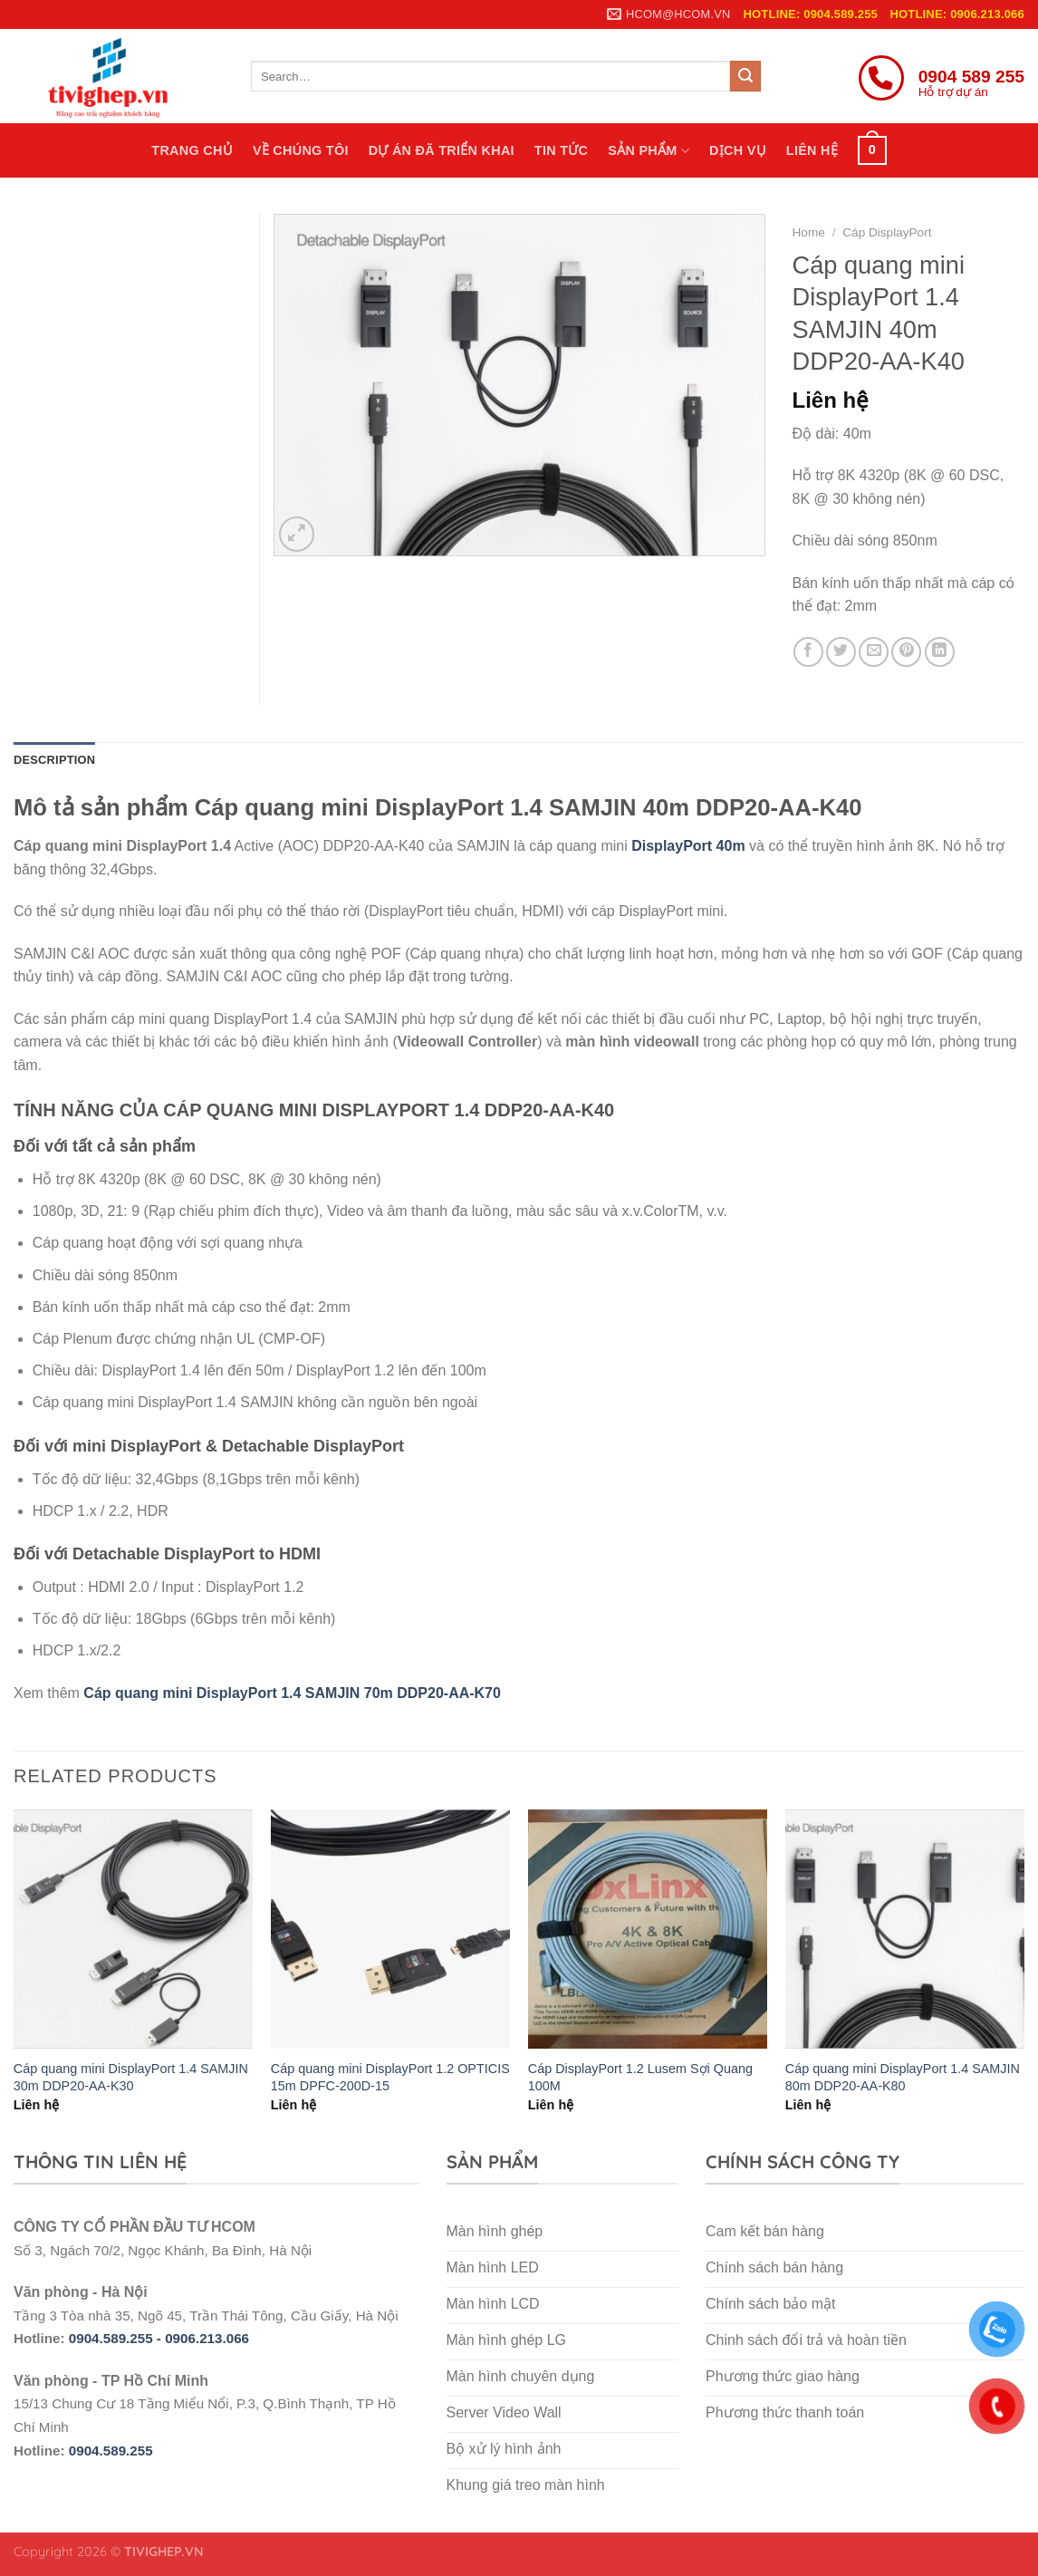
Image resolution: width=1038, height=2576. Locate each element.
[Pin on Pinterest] (906, 652)
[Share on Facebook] (808, 652)
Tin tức (561, 150)
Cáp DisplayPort (886, 232)
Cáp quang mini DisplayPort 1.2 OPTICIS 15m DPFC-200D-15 (390, 2077)
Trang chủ (192, 150)
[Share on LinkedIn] (940, 652)
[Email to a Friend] (874, 652)
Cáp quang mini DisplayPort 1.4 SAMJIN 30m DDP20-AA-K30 (131, 2077)
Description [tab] (54, 760)
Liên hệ (812, 150)
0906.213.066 (207, 2338)
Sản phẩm (648, 150)
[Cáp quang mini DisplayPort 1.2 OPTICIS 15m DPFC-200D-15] (390, 1929)
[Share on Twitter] (841, 652)
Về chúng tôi (301, 150)
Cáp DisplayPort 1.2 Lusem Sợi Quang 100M (640, 2077)
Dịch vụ (737, 150)
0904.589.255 (111, 2450)
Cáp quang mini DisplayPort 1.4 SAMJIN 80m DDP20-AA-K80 (902, 2077)
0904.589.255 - (117, 2338)
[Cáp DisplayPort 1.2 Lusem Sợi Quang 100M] (647, 1929)
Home (809, 232)
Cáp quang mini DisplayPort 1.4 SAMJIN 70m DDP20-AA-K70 (292, 1693)
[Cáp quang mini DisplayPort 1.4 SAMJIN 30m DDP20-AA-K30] (133, 1929)
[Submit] (745, 76)
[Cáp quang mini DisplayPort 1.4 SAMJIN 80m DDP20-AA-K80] (904, 1929)
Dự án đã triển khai (441, 150)
